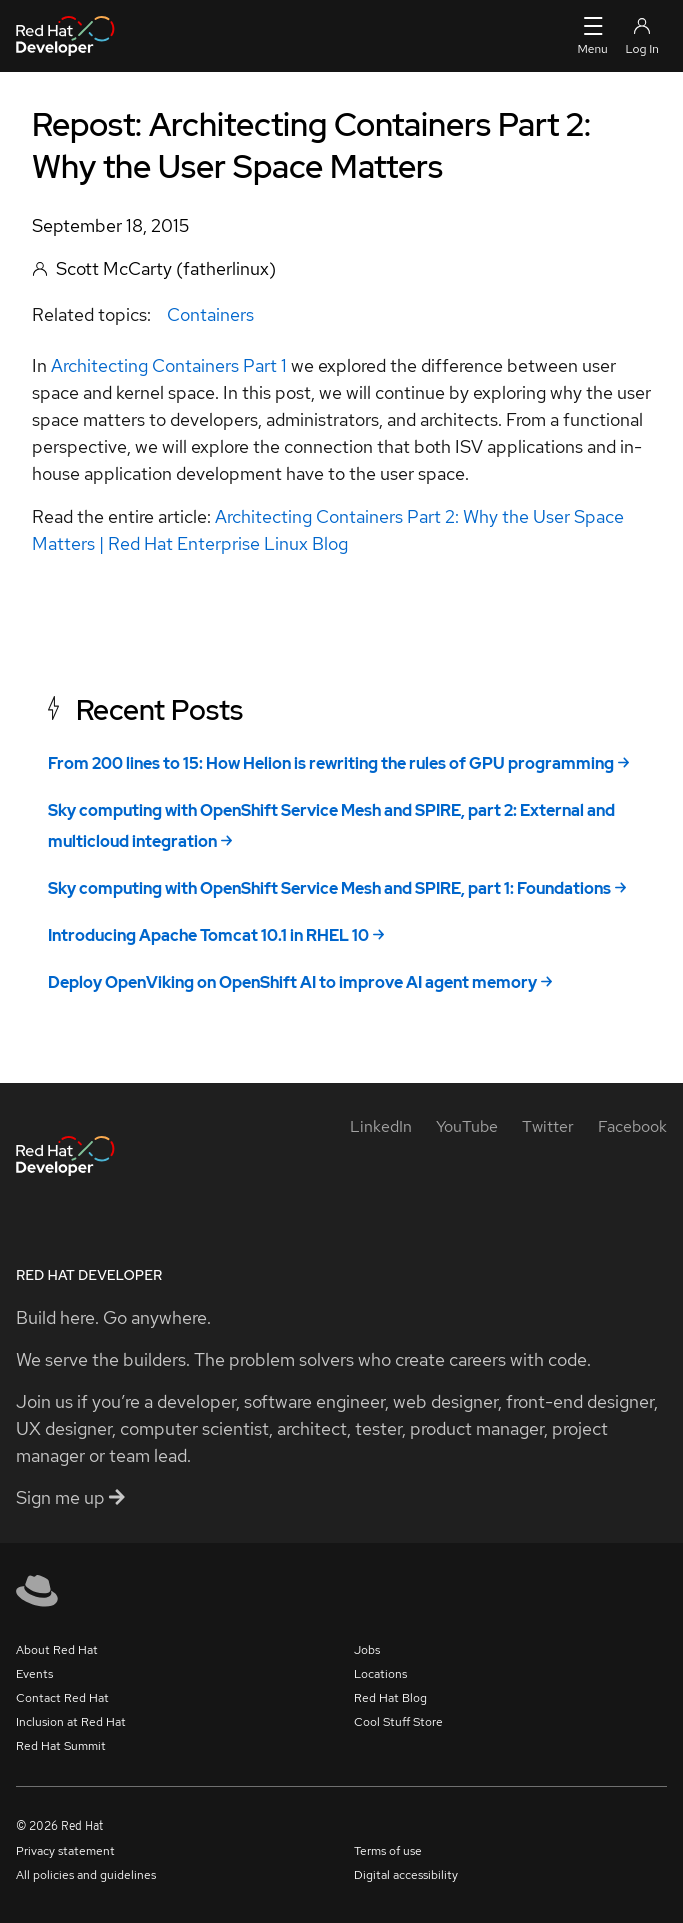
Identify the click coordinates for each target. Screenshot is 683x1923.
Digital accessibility (406, 1875)
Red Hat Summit (61, 1746)
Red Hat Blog (390, 1698)
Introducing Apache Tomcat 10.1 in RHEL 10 (208, 935)
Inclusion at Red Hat (71, 1722)
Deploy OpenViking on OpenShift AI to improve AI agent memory (292, 982)
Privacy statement (65, 1851)
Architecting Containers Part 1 (169, 365)
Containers (210, 314)
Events (34, 1674)
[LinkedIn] (381, 1126)
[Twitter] (548, 1126)
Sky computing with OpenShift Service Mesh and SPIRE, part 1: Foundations (329, 888)
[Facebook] (632, 1126)
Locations (380, 1674)
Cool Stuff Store (398, 1722)
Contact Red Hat (62, 1698)
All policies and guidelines (86, 1875)
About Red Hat (57, 1650)
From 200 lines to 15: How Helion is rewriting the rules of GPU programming (331, 763)
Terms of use (388, 1851)
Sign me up (70, 1497)
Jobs (367, 1650)
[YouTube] (467, 1126)
